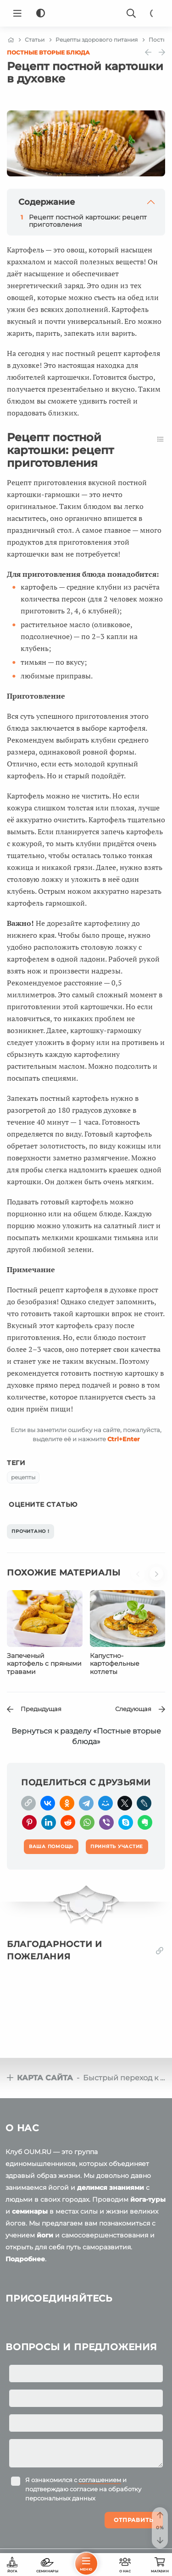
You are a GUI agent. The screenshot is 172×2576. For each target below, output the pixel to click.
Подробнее (25, 2259)
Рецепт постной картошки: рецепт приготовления (88, 220)
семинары (30, 2211)
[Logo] (86, 13)
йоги (45, 2235)
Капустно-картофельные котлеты (114, 1664)
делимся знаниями (110, 2187)
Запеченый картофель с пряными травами (44, 1664)
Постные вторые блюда (48, 52)
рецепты (23, 1477)
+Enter (123, 1439)
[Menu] (17, 13)
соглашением (99, 2479)
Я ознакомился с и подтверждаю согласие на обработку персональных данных (83, 2489)
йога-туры (148, 2199)
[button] (140, 1578)
